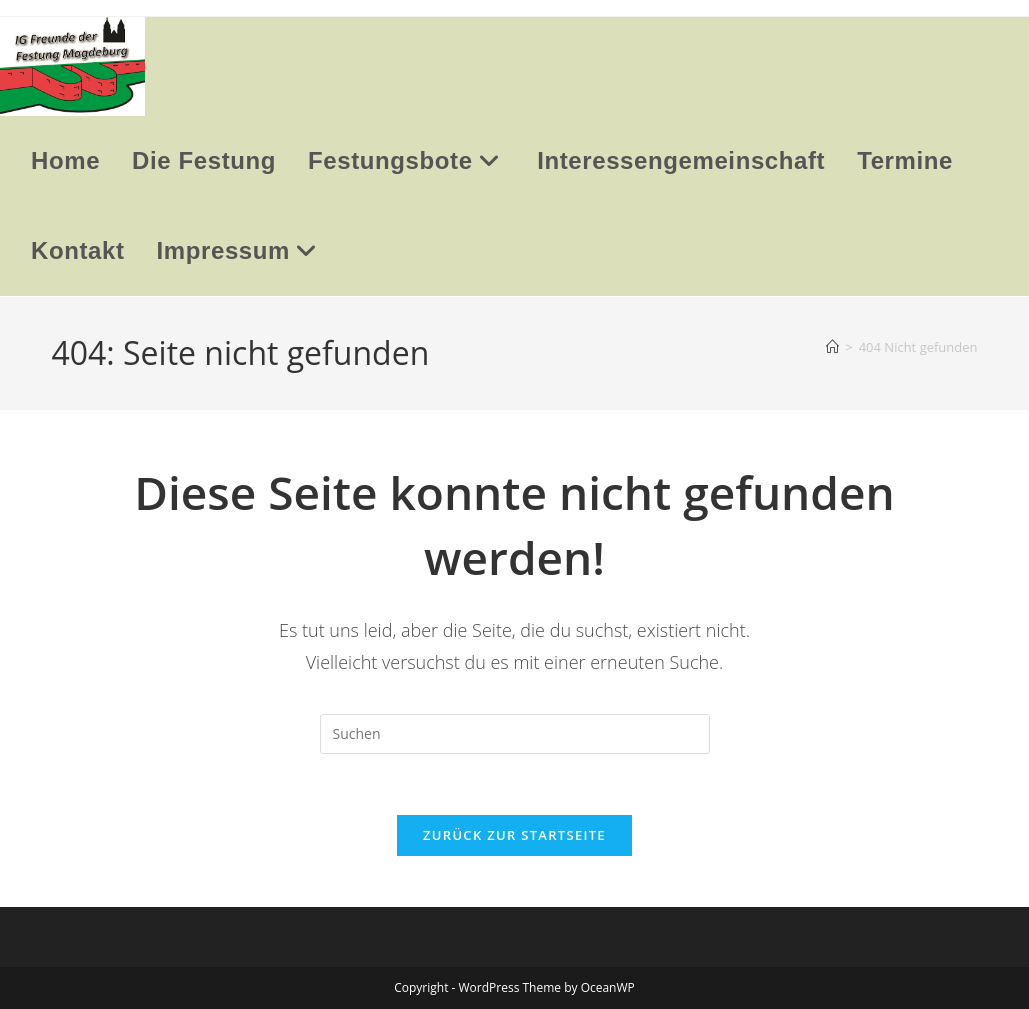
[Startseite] (832, 347)
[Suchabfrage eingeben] (515, 734)
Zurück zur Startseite (514, 835)
